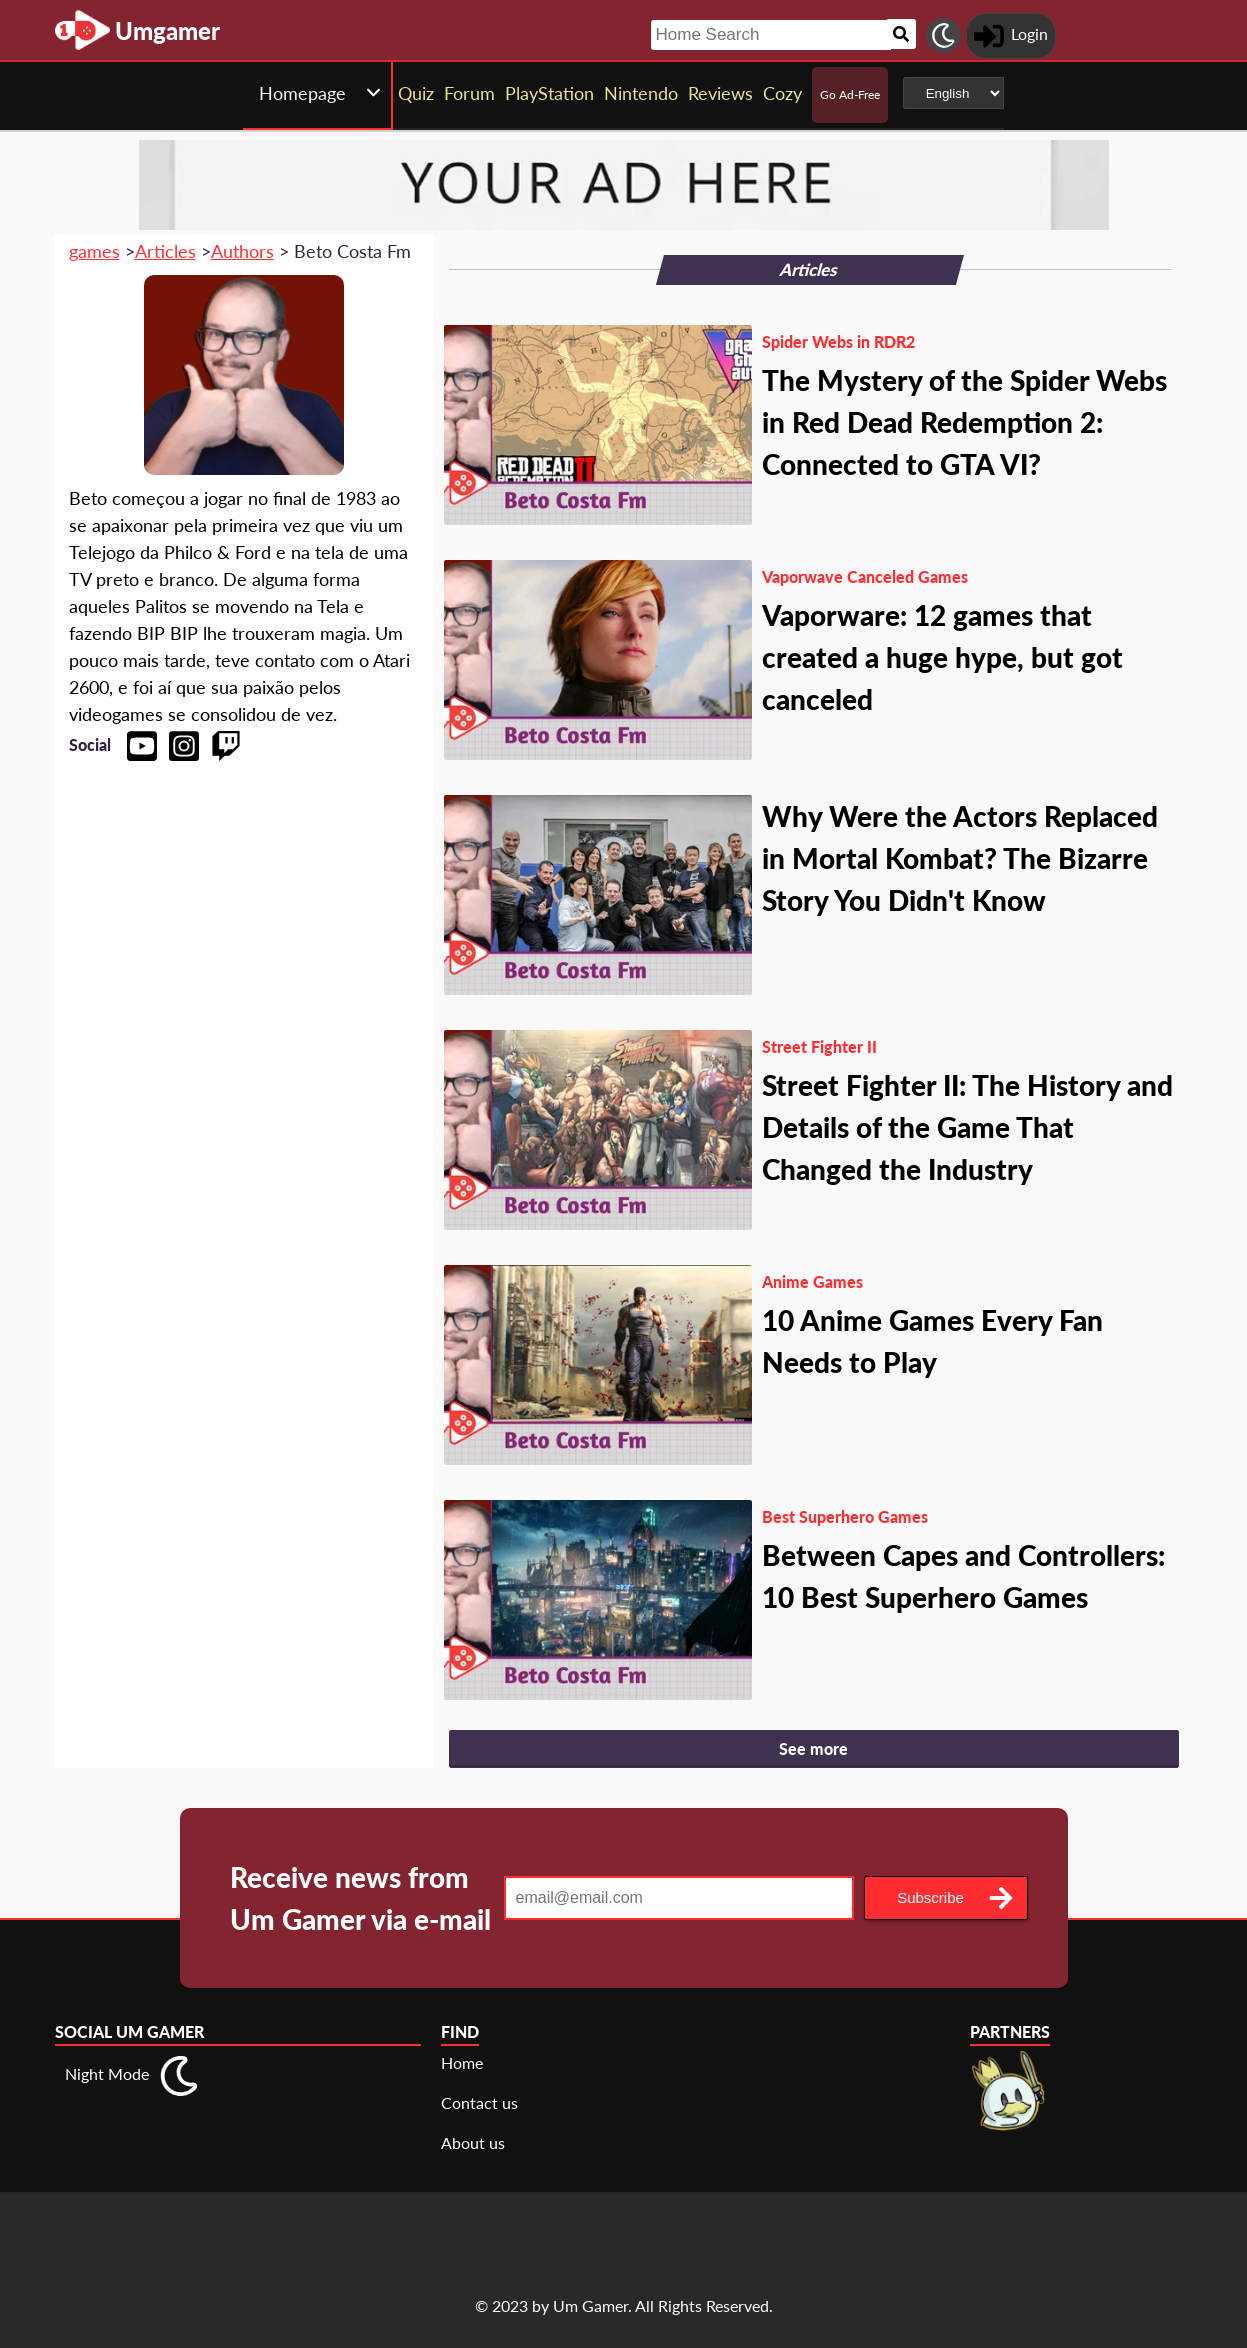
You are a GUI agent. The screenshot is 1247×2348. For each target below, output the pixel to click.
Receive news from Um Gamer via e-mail (360, 1898)
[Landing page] (83, 30)
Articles (165, 251)
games (94, 251)
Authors (242, 251)
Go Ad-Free (850, 94)
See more (813, 1748)
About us (473, 2142)
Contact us (479, 2102)
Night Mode (107, 2073)
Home (462, 2062)
